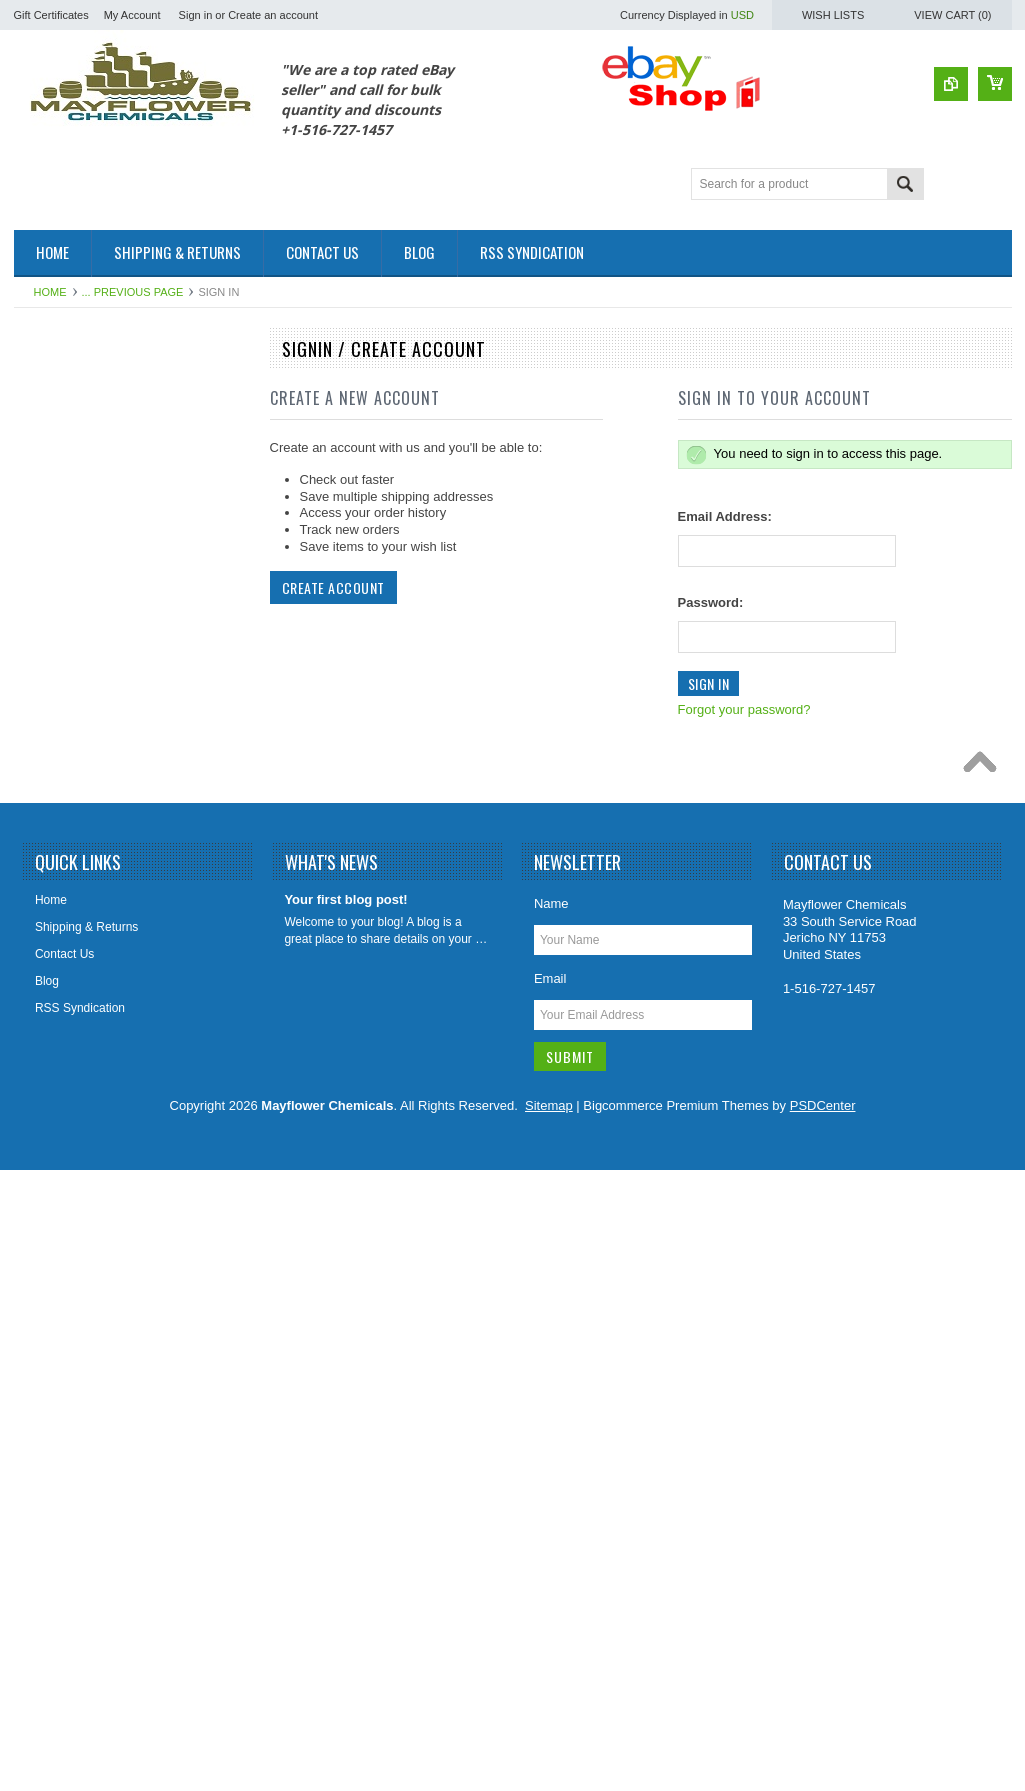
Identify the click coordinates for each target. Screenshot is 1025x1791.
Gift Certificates (51, 15)
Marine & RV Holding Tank (95, 963)
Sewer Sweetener (72, 1285)
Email (550, 1599)
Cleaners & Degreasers (87, 523)
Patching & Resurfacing (87, 455)
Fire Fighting (58, 658)
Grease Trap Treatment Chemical (113, 828)
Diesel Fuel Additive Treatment (106, 590)
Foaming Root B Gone (84, 692)
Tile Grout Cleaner (74, 1353)
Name (551, 1524)
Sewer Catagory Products (93, 1251)
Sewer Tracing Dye (75, 1319)
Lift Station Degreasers (86, 929)
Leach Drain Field (72, 895)
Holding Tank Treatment (88, 861)
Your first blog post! (345, 1520)
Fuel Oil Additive (68, 421)
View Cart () (952, 15)
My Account (132, 15)
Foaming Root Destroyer (90, 726)
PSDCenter (823, 1726)
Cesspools (53, 489)
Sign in (196, 15)
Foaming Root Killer (77, 794)
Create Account (333, 587)
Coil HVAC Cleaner (76, 556)
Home (50, 292)
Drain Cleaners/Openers (89, 624)
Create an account (273, 15)
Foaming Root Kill (72, 760)
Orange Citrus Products (87, 1031)
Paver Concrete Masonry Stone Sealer (127, 1183)
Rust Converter (65, 1149)
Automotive (55, 387)
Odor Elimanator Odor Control (104, 997)
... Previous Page (133, 292)
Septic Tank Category (82, 1217)
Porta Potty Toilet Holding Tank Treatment (106, 1107)
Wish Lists (833, 15)
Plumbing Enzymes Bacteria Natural (121, 1065)
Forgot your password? (744, 709)
